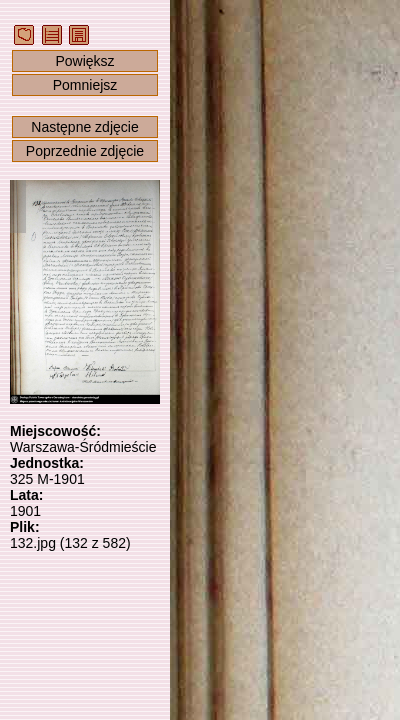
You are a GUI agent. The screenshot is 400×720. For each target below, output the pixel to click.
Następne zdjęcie (84, 127)
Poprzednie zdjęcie (85, 151)
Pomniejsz (85, 85)
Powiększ (84, 61)
